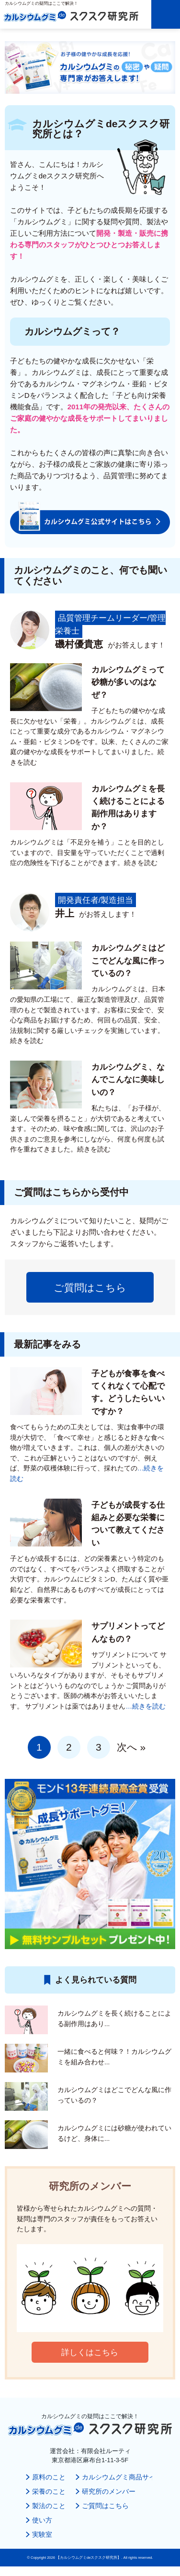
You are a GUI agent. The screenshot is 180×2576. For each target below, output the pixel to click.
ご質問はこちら (90, 1287)
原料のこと (49, 2477)
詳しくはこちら (89, 2352)
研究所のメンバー (108, 2491)
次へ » (131, 1747)
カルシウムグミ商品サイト (122, 2477)
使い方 (42, 2520)
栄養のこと (49, 2491)
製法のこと (49, 2506)
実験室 (42, 2534)
